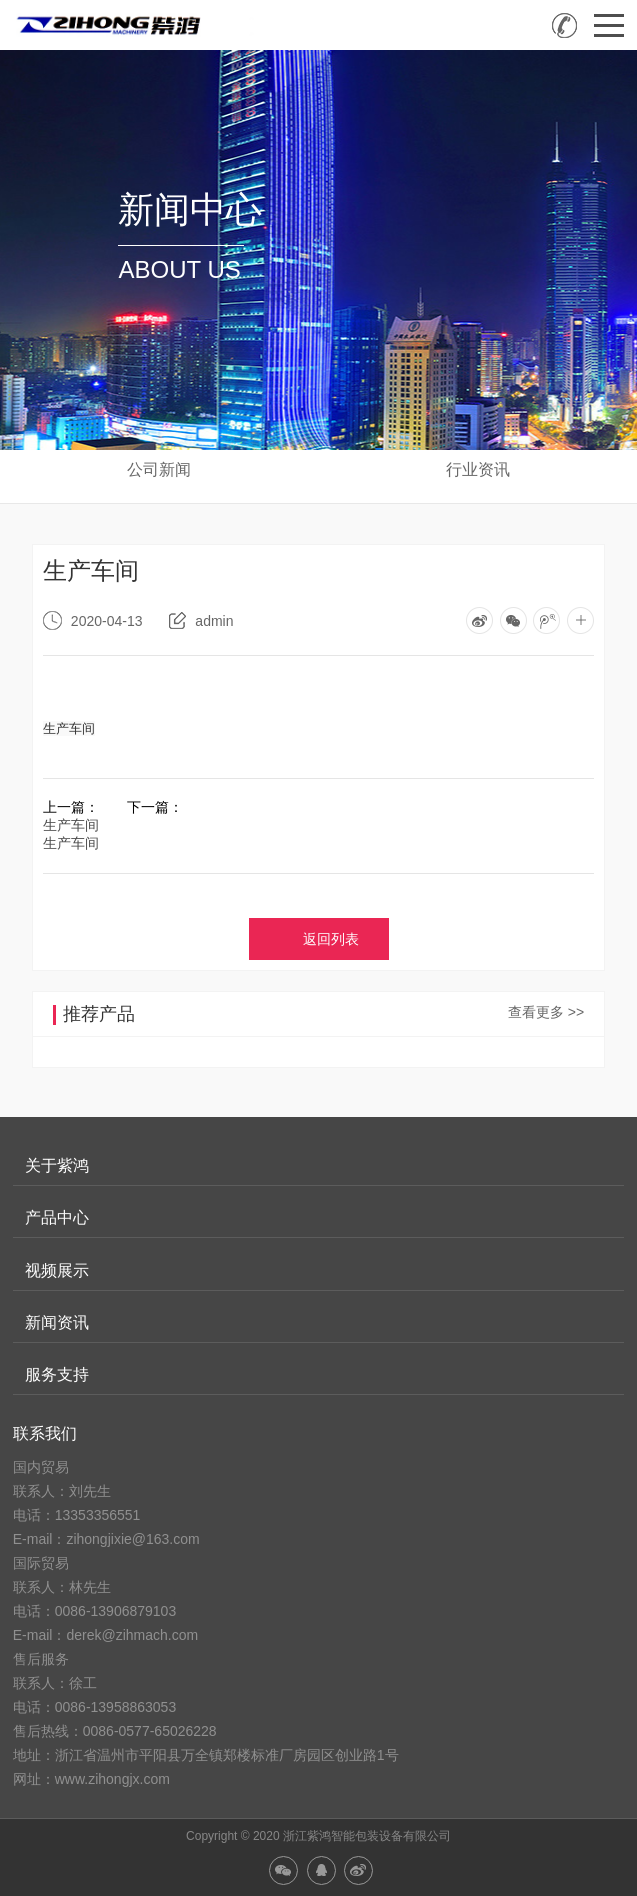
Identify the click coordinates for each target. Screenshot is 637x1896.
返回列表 (331, 939)
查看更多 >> (546, 1012)
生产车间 (71, 825)
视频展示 (57, 1270)
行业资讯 (478, 469)
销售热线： (564, 25)
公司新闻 (159, 469)
